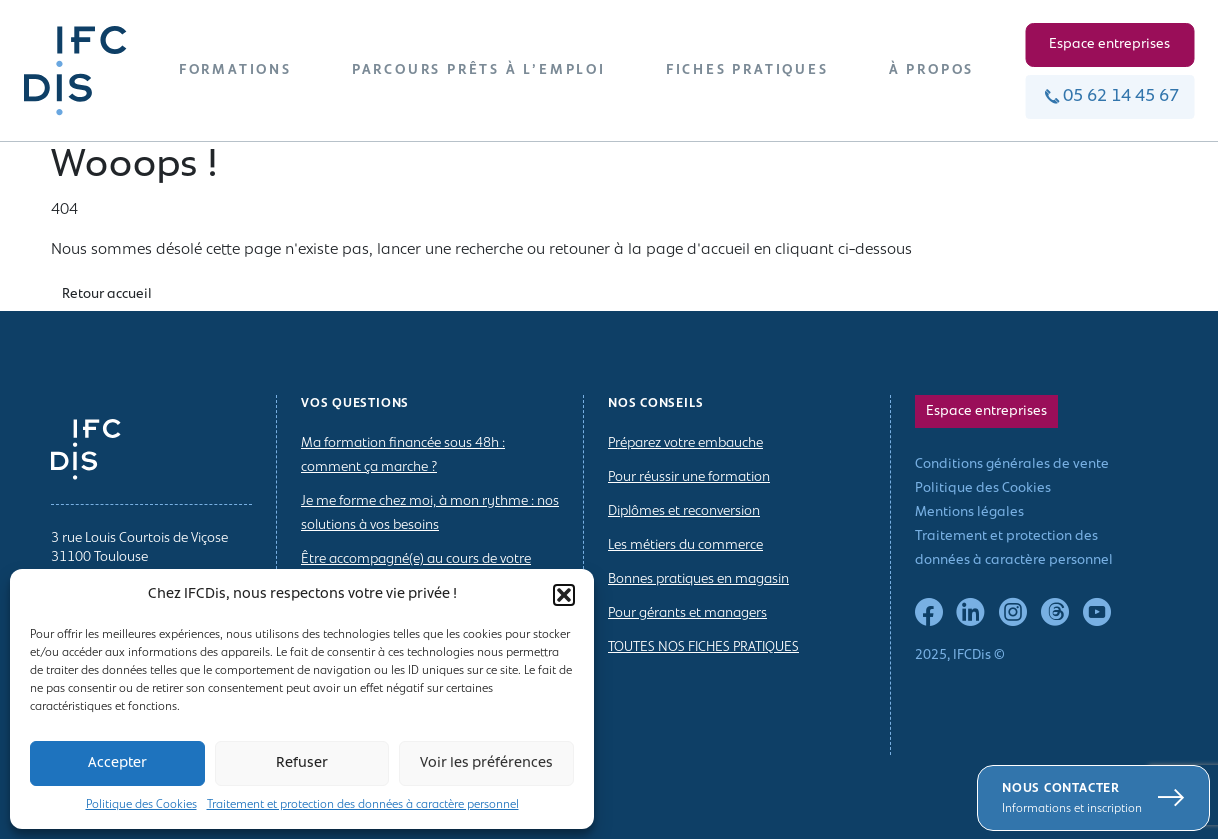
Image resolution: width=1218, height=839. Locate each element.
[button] (564, 595)
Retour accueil (107, 294)
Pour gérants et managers (687, 613)
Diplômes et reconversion (684, 511)
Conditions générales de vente (1012, 464)
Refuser (302, 763)
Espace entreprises (1109, 44)
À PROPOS (931, 70)
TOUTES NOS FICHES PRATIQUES (703, 647)
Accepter (117, 763)
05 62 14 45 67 (1109, 96)
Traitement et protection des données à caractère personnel (363, 805)
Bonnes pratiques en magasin (698, 579)
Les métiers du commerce (685, 545)
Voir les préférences (486, 763)
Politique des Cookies (141, 805)
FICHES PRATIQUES (747, 70)
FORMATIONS (235, 70)
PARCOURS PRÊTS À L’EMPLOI (479, 70)
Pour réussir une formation (689, 477)
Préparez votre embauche (685, 443)
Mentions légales (969, 512)
